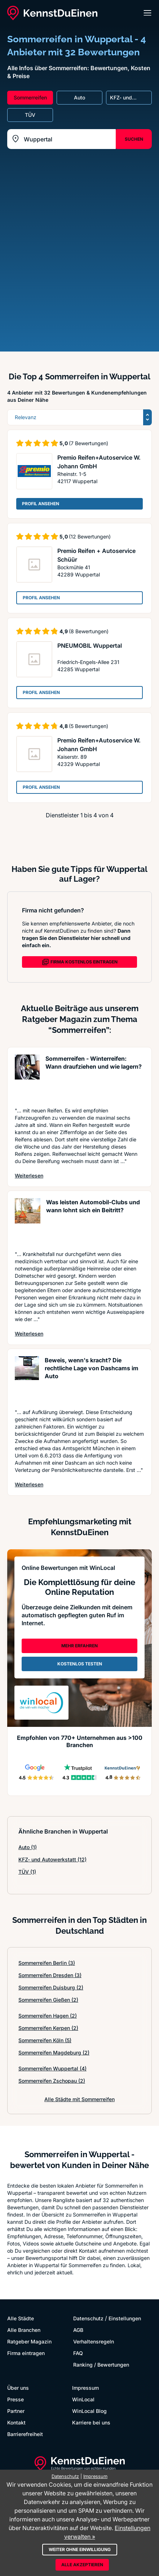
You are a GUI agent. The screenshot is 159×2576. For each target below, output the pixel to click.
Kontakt (16, 2422)
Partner (16, 2411)
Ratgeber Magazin (29, 2341)
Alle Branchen (23, 2330)
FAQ (78, 2353)
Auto (27, 1847)
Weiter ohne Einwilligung (80, 2549)
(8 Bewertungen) (89, 631)
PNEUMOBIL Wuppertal (89, 645)
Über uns (18, 2388)
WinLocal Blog (89, 2411)
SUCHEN (134, 139)
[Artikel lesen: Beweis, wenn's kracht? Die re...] (27, 1378)
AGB (78, 2330)
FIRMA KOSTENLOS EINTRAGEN (80, 962)
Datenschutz (88, 2318)
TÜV (27, 1872)
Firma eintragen (26, 2353)
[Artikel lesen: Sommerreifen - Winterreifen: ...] (27, 1077)
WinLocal (83, 2399)
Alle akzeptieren (82, 2564)
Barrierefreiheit (25, 2434)
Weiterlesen (29, 1175)
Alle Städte (20, 2318)
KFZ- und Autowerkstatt (52, 1859)
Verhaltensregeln (93, 2341)
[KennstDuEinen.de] (52, 13)
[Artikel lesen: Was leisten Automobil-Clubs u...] (27, 1220)
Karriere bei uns (91, 2422)
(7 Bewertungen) (88, 443)
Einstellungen (125, 2318)
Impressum (85, 2388)
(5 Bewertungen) (88, 726)
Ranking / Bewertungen (101, 2365)
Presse (15, 2399)
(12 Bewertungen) (90, 536)
